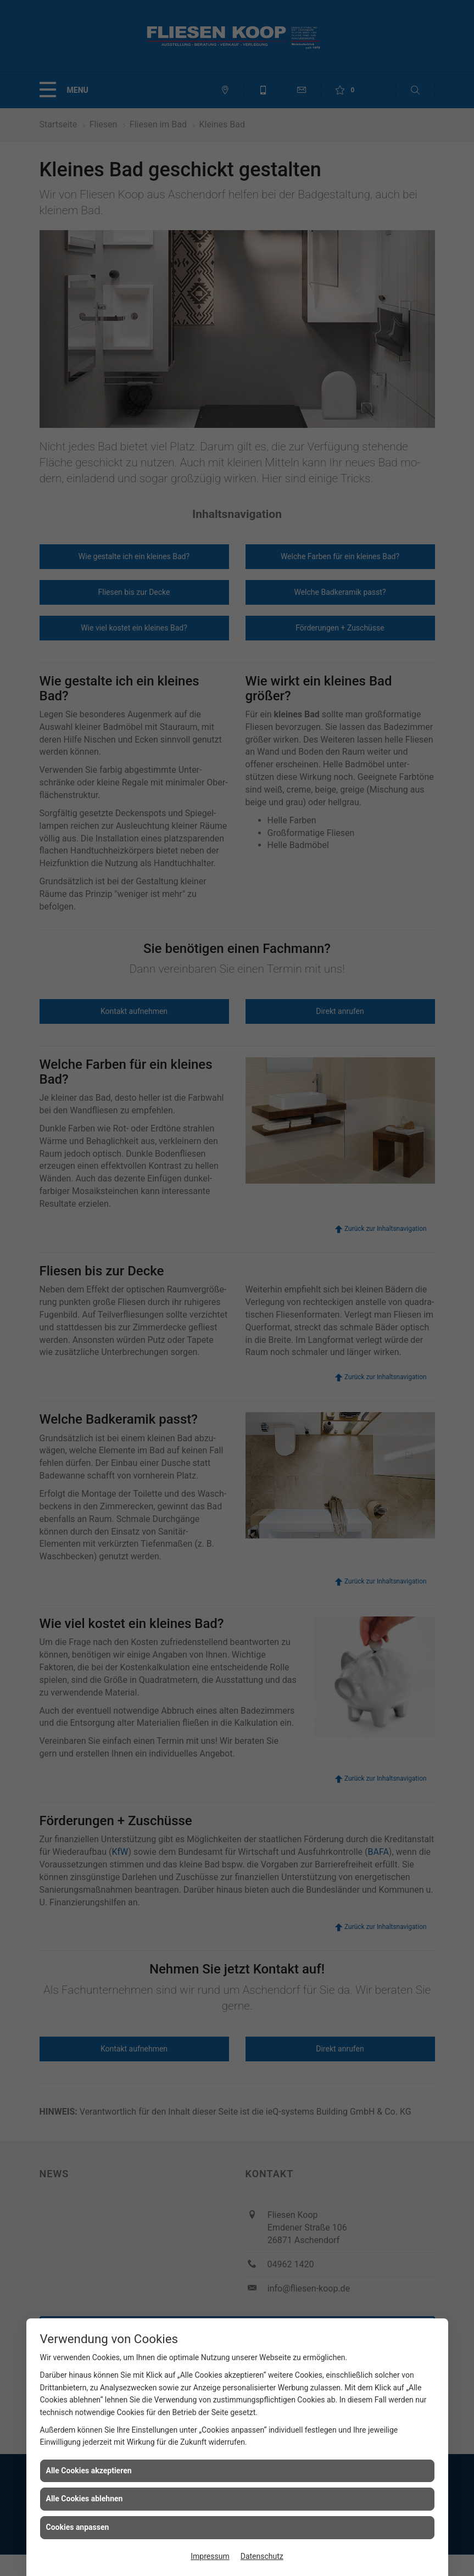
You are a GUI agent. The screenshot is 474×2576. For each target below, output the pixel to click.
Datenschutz (262, 2556)
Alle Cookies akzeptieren (89, 2470)
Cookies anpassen (77, 2527)
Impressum (210, 2556)
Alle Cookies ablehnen (84, 2498)
